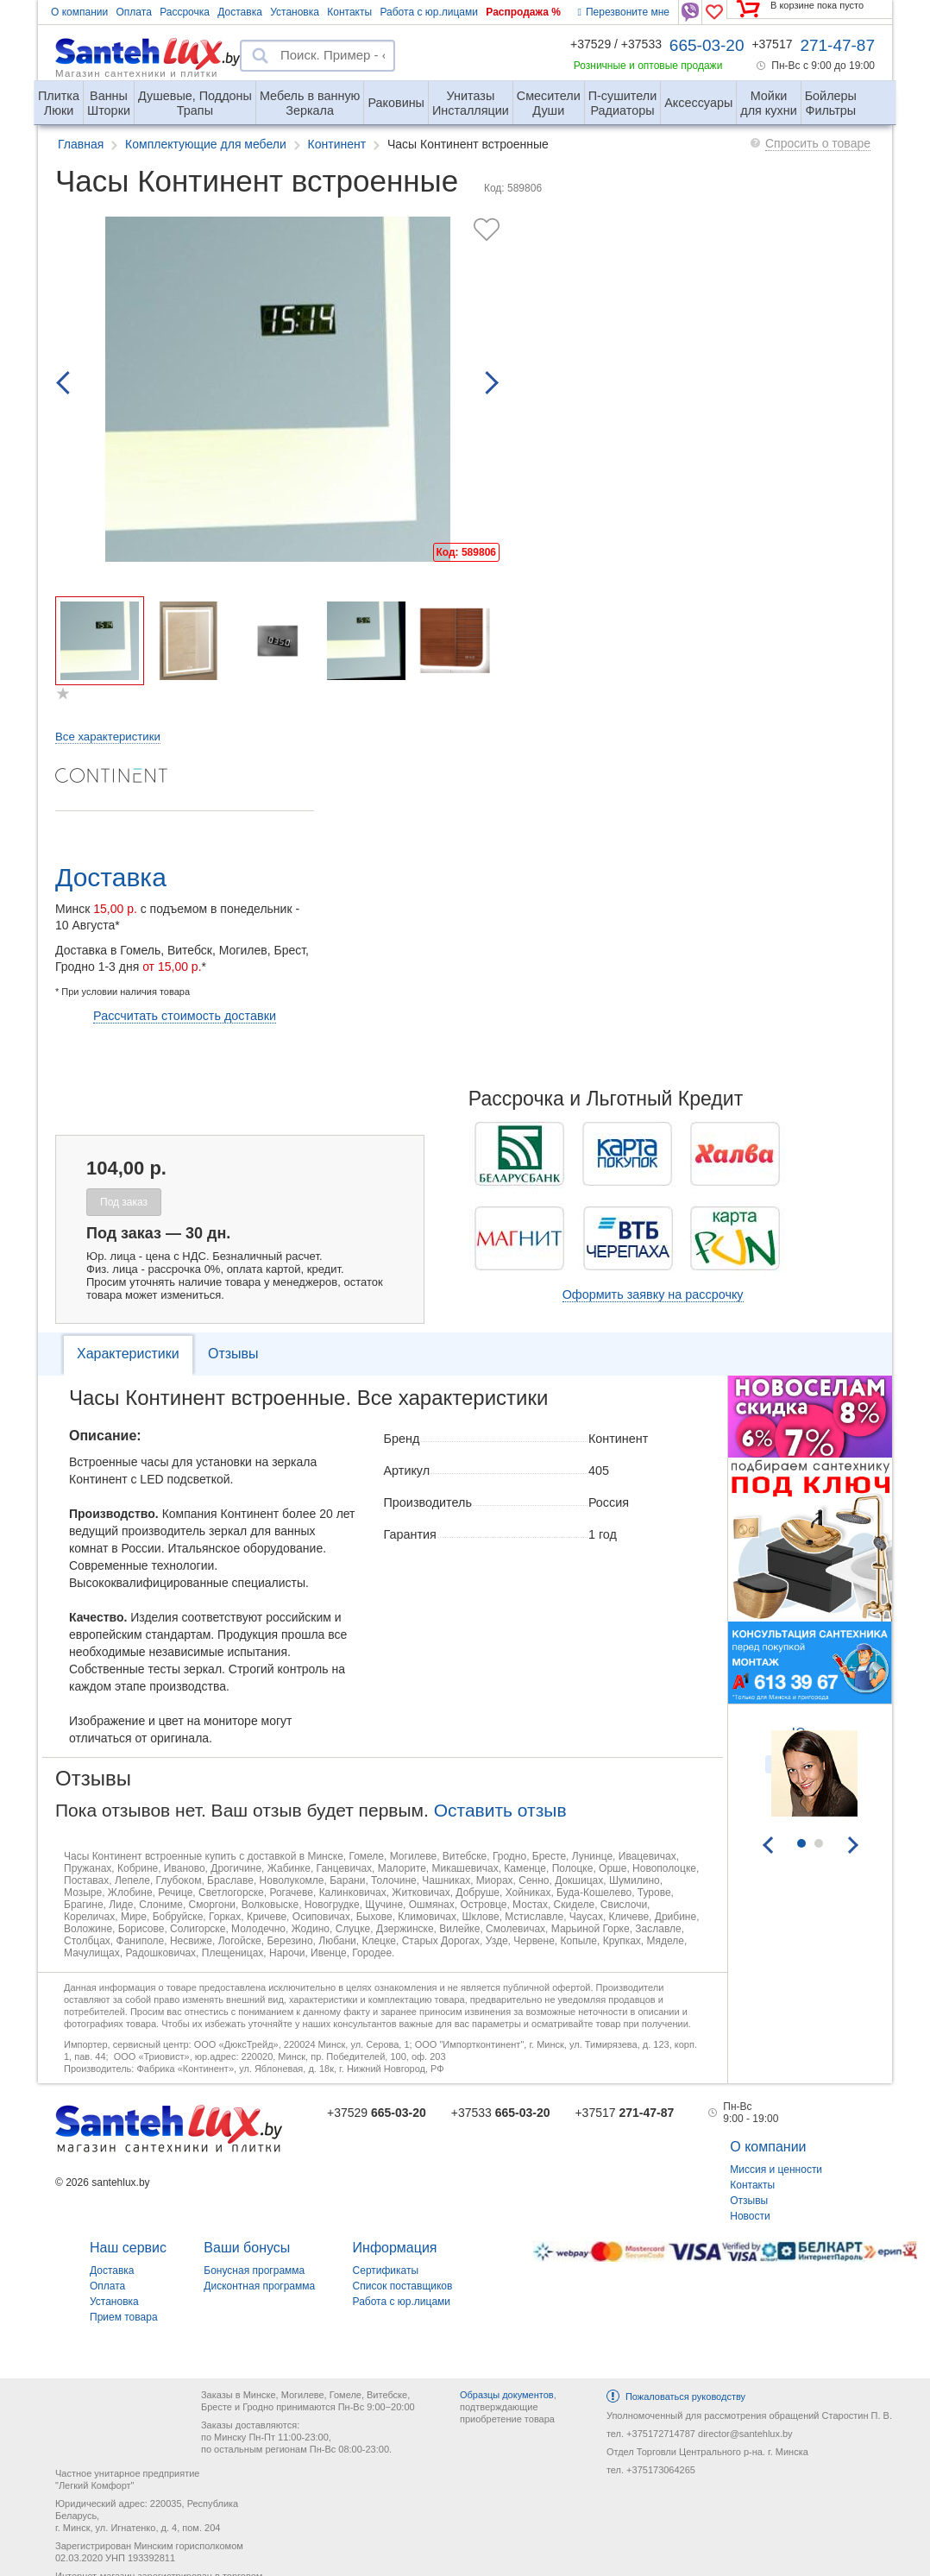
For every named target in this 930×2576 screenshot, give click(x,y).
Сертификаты (386, 2270)
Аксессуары (698, 103)
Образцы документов (507, 2395)
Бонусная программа (254, 2270)
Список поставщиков (403, 2286)
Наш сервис (128, 2247)
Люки (58, 96)
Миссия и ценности (776, 2169)
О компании (79, 12)
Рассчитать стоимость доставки (184, 1016)
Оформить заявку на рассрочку (653, 1294)
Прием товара (124, 2317)
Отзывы (233, 1353)
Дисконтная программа (259, 2286)
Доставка (239, 12)
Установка (294, 12)
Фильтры (831, 96)
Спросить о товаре (817, 143)
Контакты (349, 12)
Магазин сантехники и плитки (136, 72)
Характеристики (128, 1353)
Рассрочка (185, 12)
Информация (395, 2247)
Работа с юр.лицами (428, 12)
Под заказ (124, 1202)
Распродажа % (523, 12)
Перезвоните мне (623, 12)
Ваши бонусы (247, 2247)
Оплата (134, 12)
